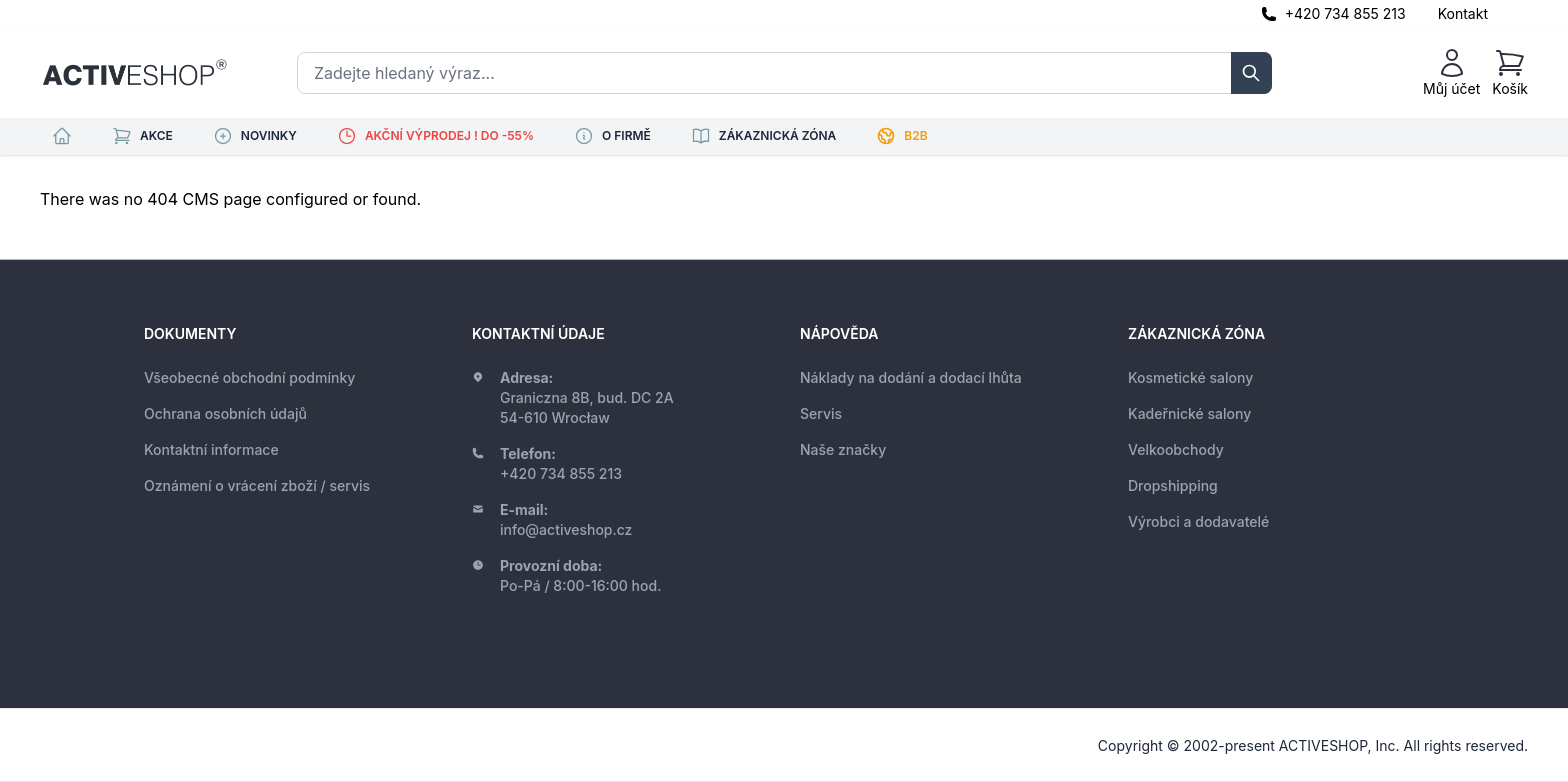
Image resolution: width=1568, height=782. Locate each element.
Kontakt (1463, 13)
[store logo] (134, 73)
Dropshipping (1173, 485)
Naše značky (843, 449)
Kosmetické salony (1190, 377)
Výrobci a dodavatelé (1198, 521)
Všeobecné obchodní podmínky (249, 377)
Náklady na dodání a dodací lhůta (911, 377)
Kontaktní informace (211, 449)
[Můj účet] (1451, 73)
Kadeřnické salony (1189, 413)
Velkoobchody (1176, 449)
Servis (821, 413)
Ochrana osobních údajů (225, 413)
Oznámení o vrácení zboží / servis (257, 485)
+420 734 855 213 (1345, 13)
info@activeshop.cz (566, 529)
